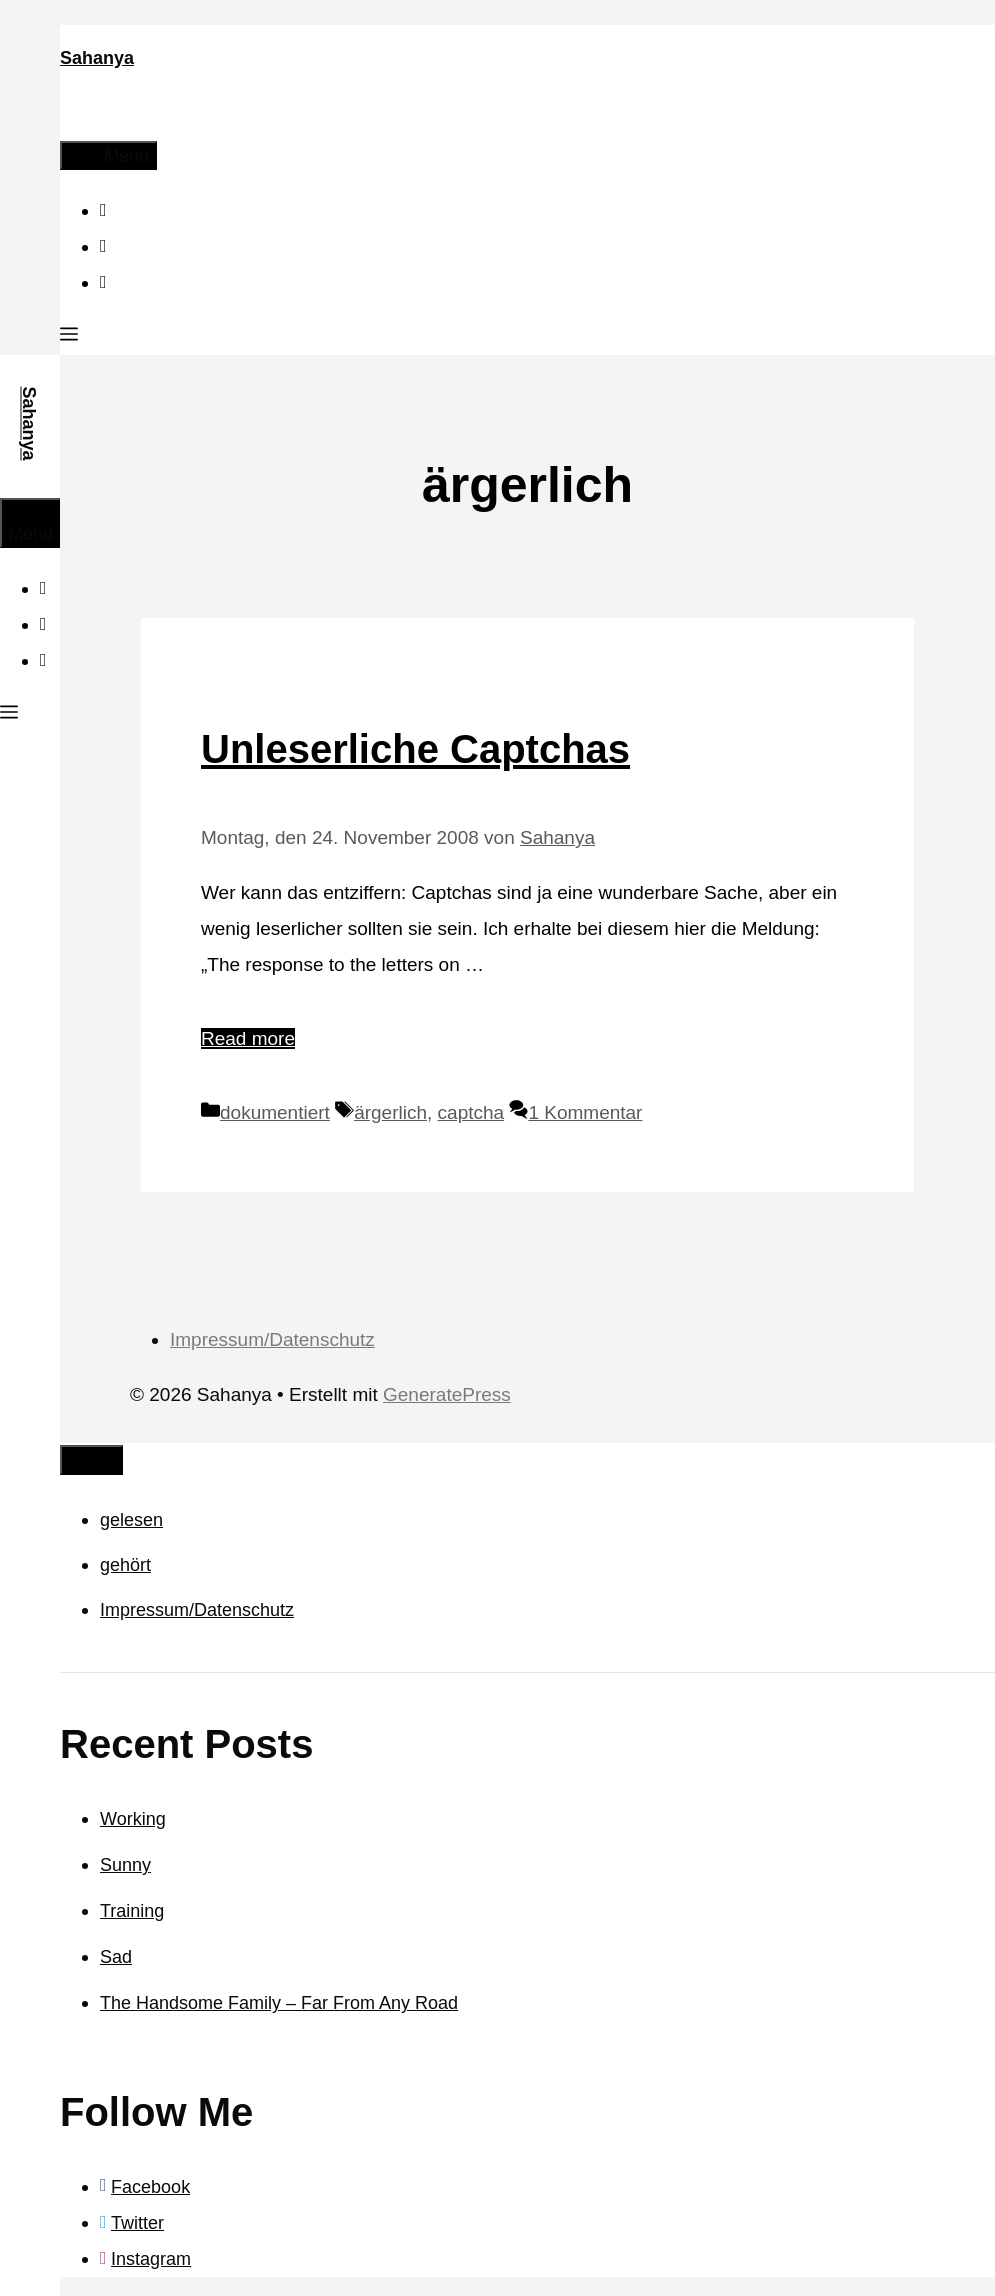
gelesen (131, 1520)
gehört (125, 1565)
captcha (471, 1112)
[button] (69, 337)
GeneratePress (447, 1394)
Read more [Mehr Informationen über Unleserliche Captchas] (248, 1038)
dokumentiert (275, 1112)
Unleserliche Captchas (415, 749)
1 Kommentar (585, 1112)
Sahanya (97, 58)
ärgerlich (390, 1112)
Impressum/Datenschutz (272, 1339)
